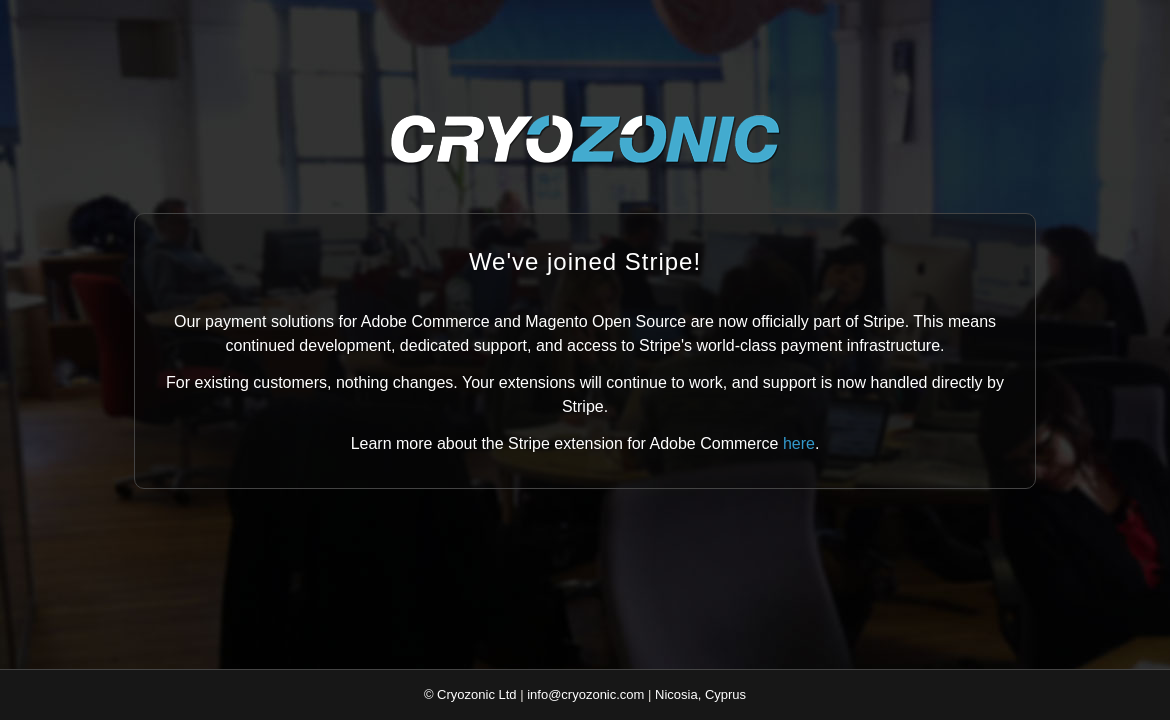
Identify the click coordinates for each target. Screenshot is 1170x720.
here (799, 443)
